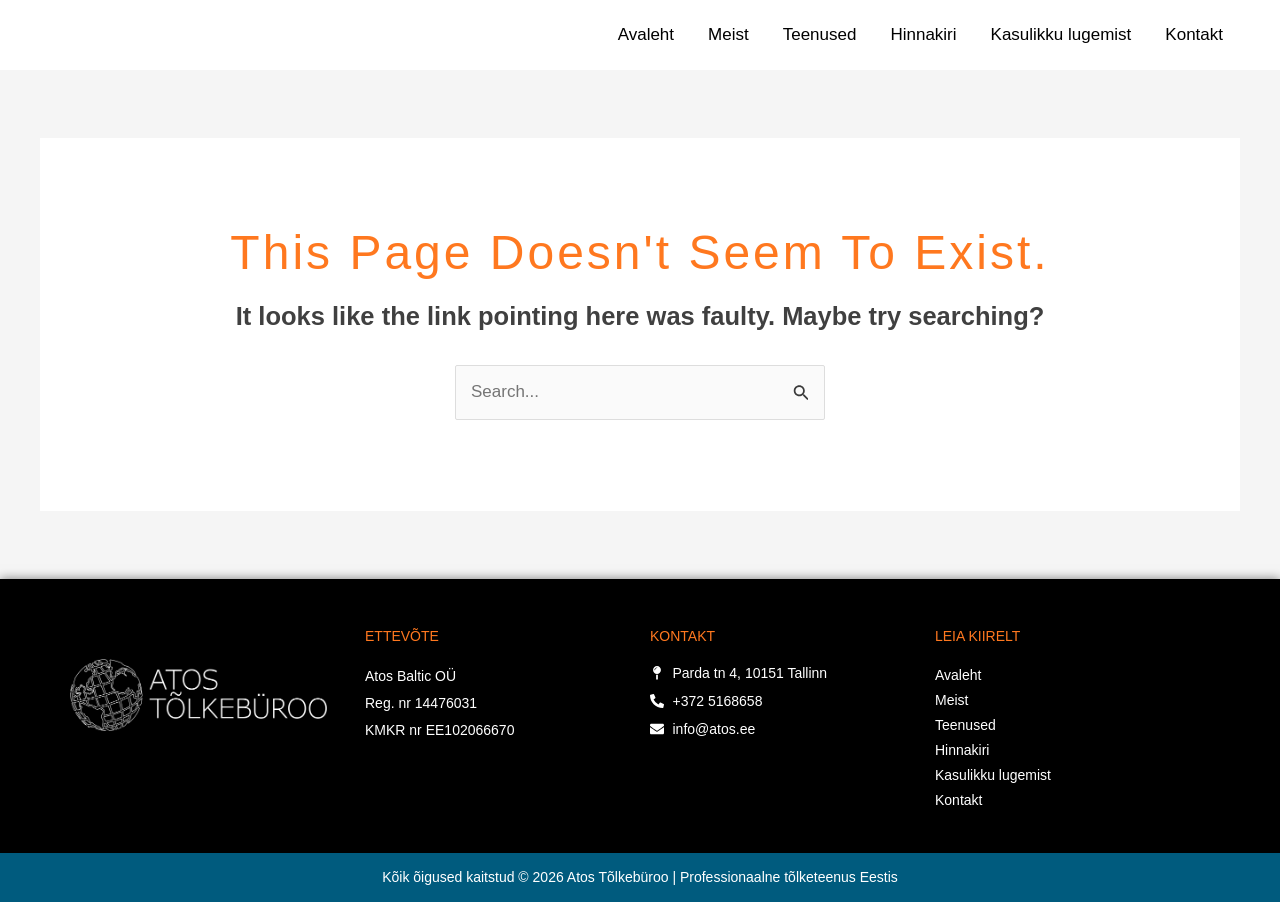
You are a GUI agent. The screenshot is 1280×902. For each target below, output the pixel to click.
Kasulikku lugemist (1061, 34)
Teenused (820, 34)
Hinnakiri (923, 34)
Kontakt (1194, 34)
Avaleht (646, 34)
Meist (728, 34)
